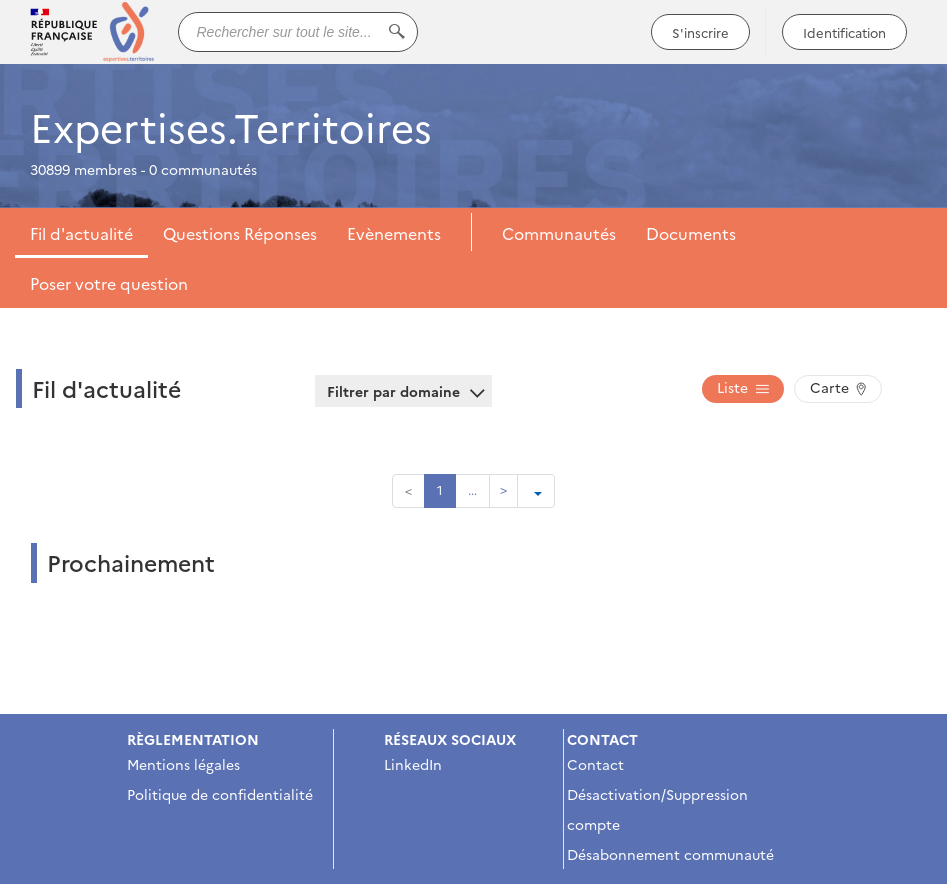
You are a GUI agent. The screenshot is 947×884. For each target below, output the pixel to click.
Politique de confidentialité (220, 794)
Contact (595, 764)
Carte (838, 387)
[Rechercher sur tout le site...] (298, 32)
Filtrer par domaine (403, 391)
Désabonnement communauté (670, 854)
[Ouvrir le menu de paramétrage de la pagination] (536, 491)
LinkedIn (413, 764)
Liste (743, 387)
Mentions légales (183, 764)
